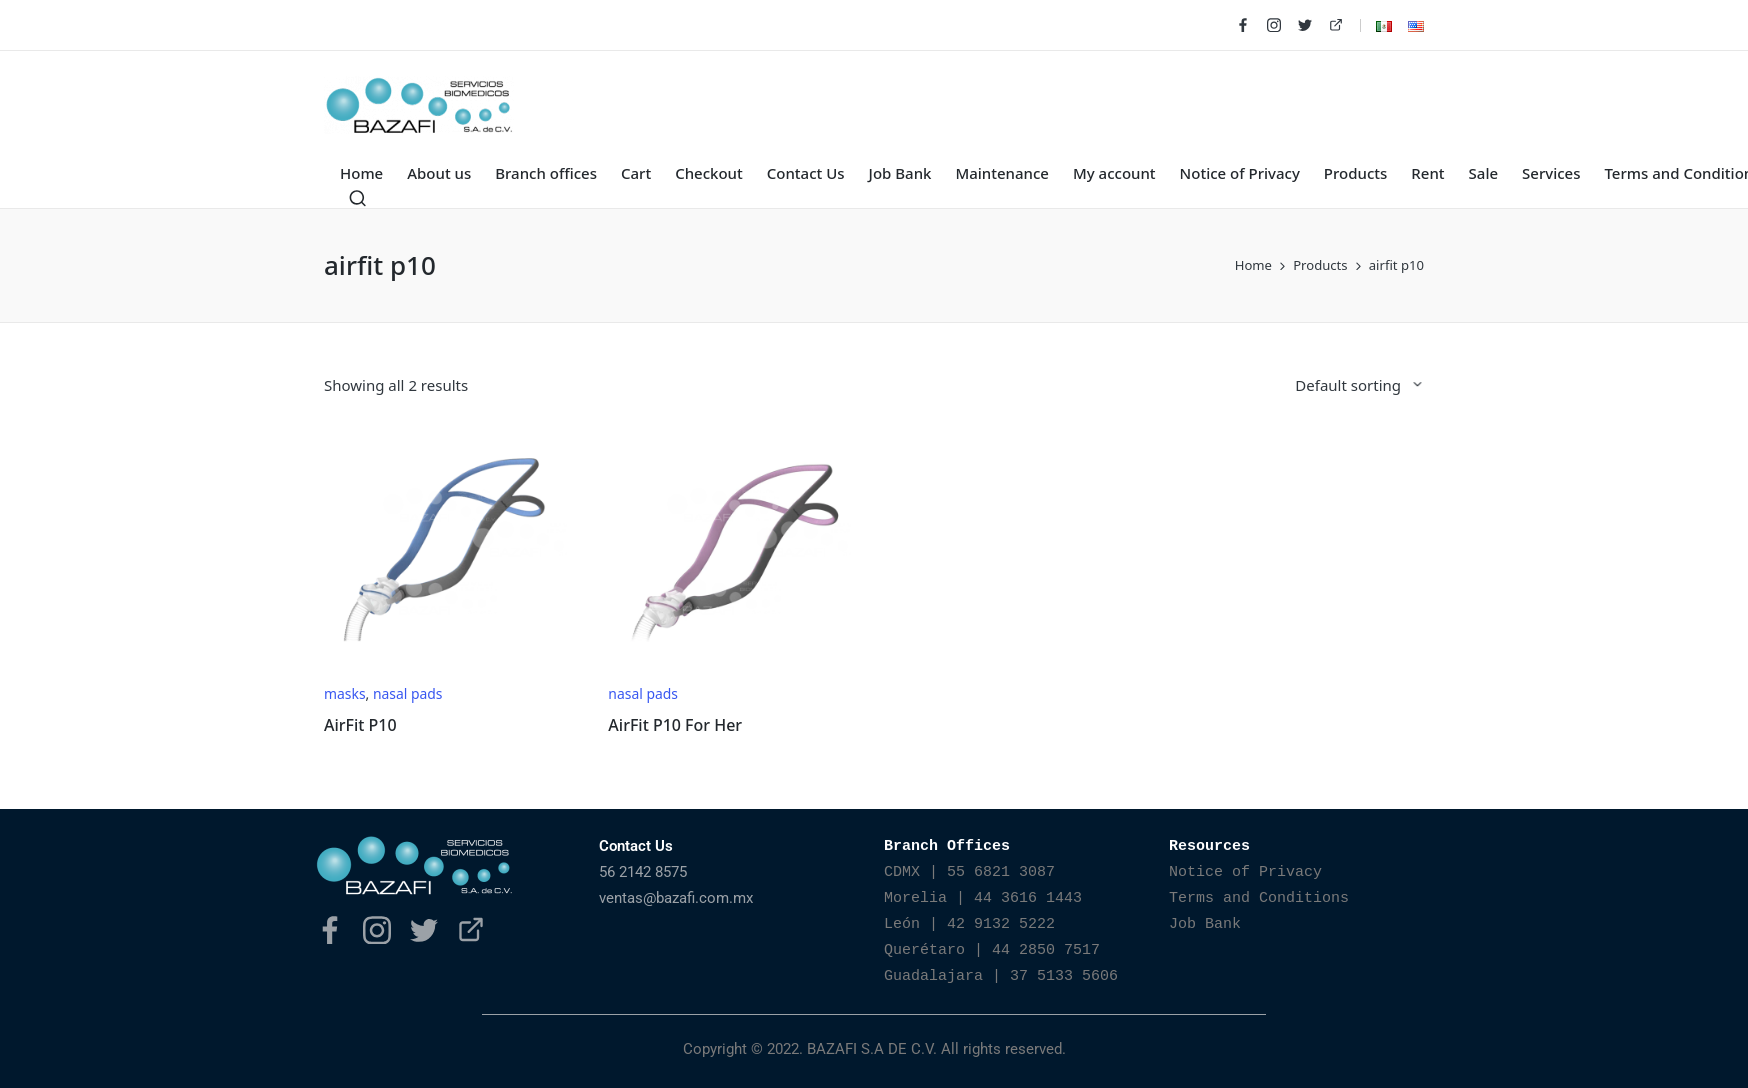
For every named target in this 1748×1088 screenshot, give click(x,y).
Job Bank (1205, 924)
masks (345, 693)
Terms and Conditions (1259, 898)
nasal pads (408, 693)
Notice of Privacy (1245, 872)
